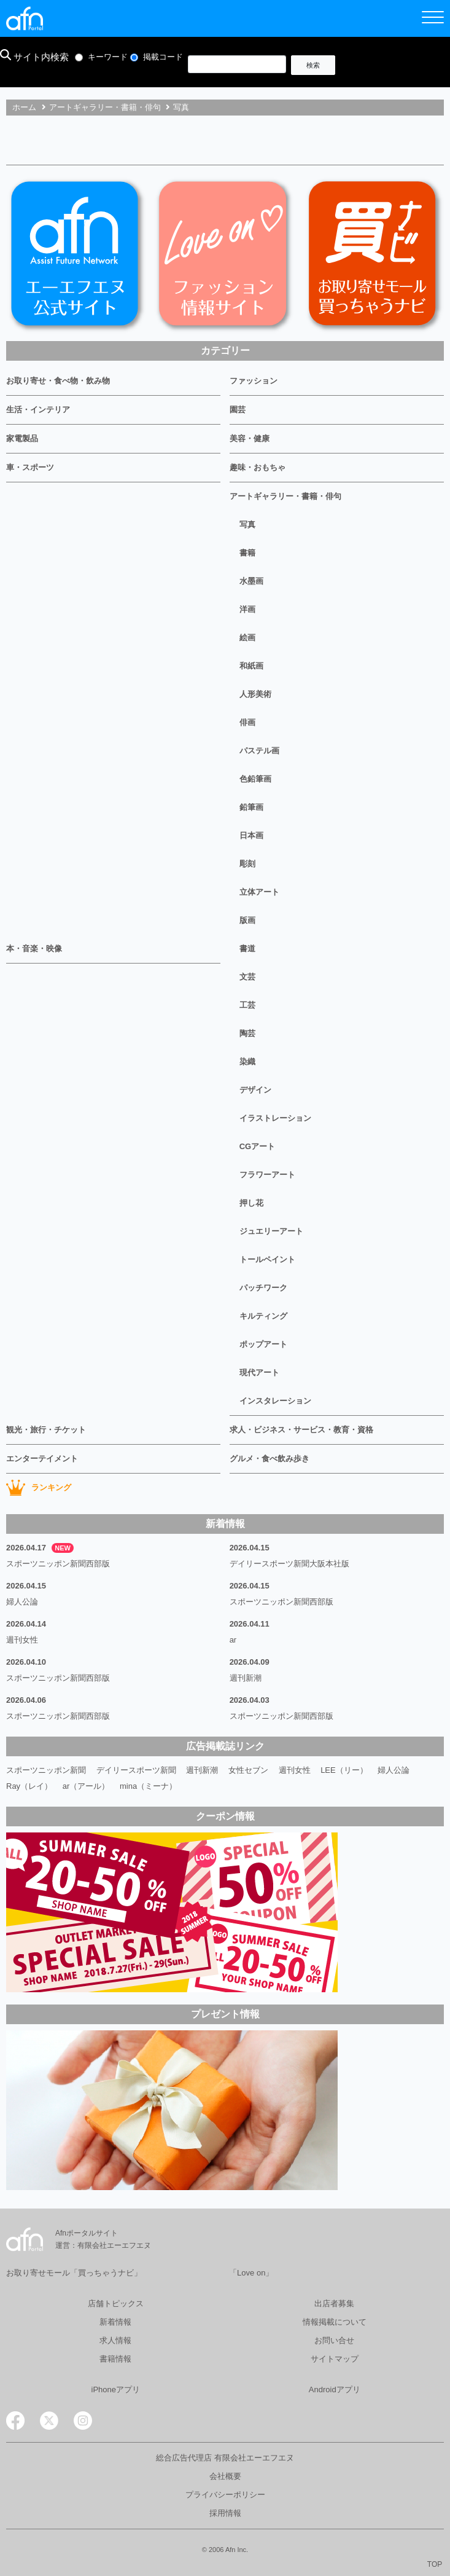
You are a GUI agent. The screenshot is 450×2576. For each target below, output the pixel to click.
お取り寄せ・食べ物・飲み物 (58, 380)
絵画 (247, 637)
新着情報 (115, 2322)
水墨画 (251, 581)
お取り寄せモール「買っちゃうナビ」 (74, 2272)
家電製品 (22, 438)
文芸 (247, 976)
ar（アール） (86, 1786)
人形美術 (255, 694)
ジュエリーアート (271, 1231)
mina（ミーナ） (148, 1786)
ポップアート (263, 1344)
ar (233, 1639)
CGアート (257, 1146)
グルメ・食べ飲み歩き (269, 1458)
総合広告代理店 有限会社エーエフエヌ (225, 2457)
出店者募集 (334, 2303)
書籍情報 (115, 2358)
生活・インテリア (38, 409)
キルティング (263, 1316)
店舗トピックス (116, 2303)
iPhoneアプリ (115, 2389)
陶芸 (247, 1033)
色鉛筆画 (255, 778)
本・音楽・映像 (34, 948)
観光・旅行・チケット (46, 1429)
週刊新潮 (246, 1678)
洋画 (247, 609)
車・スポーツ (30, 467)
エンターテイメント (42, 1458)
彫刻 (247, 863)
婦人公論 (22, 1601)
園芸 (238, 409)
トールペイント (267, 1259)
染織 (247, 1061)
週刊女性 (22, 1639)
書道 (247, 948)
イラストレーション (275, 1118)
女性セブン (248, 1770)
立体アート (259, 892)
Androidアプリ (334, 2389)
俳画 (247, 722)
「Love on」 (251, 2272)
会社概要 (225, 2476)
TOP (434, 2564)
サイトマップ (335, 2358)
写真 (247, 524)
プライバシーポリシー (225, 2494)
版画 (247, 920)
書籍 (247, 552)
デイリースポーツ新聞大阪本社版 (289, 1563)
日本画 (251, 835)
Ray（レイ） (29, 1786)
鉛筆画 (251, 807)
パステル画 (259, 750)
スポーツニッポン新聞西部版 (58, 1563)
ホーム (24, 107)
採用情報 (225, 2513)
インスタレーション (275, 1400)
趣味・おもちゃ (257, 467)
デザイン (255, 1089)
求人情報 (115, 2340)
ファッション (253, 380)
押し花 (251, 1203)
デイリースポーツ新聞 (136, 1770)
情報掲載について (335, 2322)
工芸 (247, 1005)
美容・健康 (250, 438)
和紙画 (251, 665)
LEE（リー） (344, 1770)
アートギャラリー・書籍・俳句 (285, 496)
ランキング (38, 1488)
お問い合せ (334, 2340)
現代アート (259, 1372)
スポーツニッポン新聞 (46, 1770)
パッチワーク (263, 1287)
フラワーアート (267, 1174)
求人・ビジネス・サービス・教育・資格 (301, 1429)
